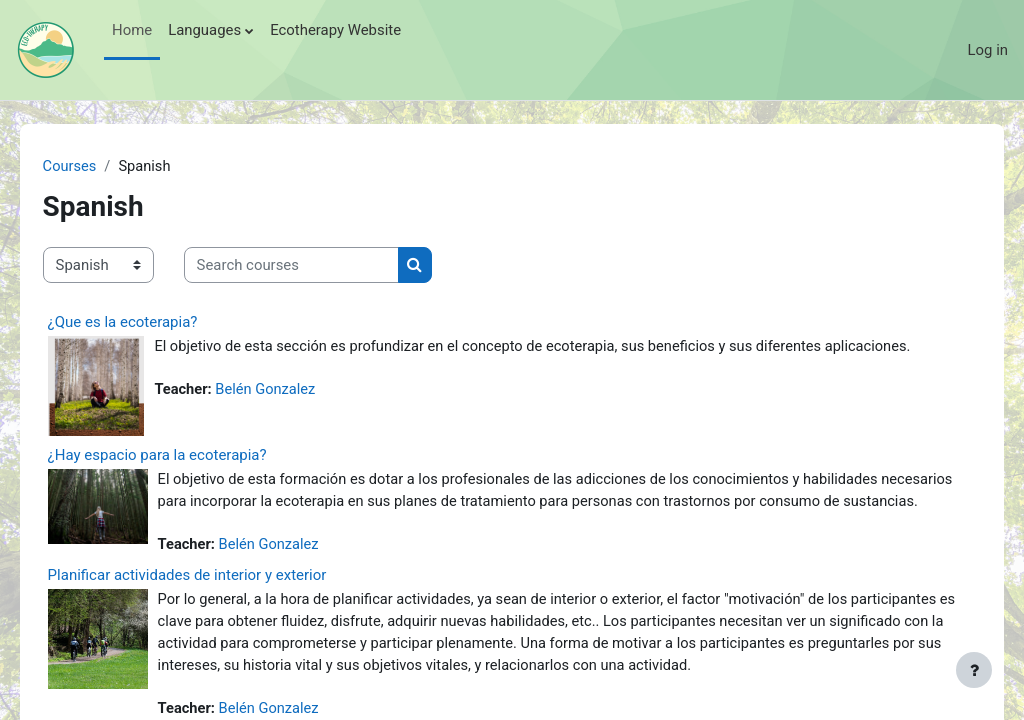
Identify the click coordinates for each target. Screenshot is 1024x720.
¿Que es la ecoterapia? (151, 322)
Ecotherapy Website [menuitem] (335, 30)
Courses (98, 167)
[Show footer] (974, 670)
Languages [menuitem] (204, 30)
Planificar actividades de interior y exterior (215, 599)
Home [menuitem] (132, 30)
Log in (988, 50)
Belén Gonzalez (296, 413)
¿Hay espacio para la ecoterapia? (185, 455)
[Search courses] (319, 265)
